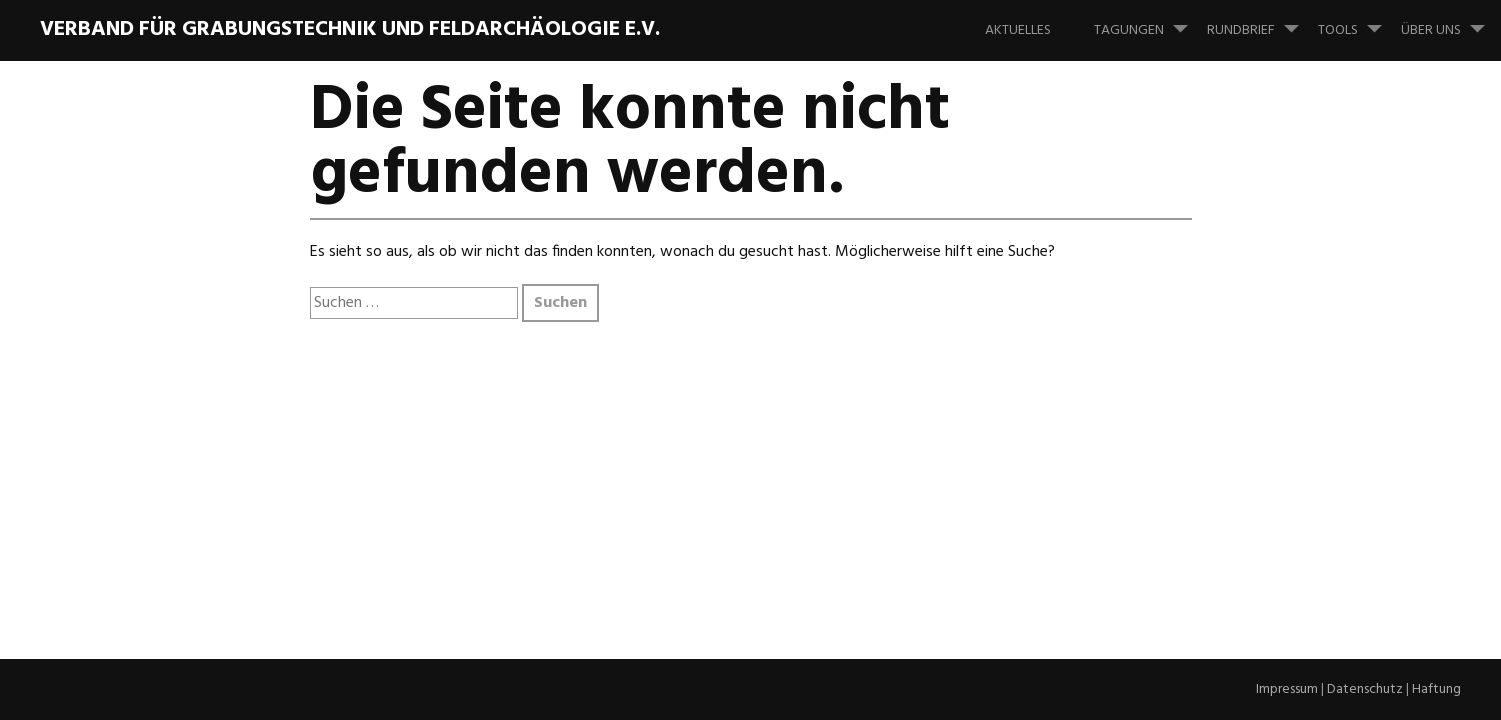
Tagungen (1149, 21)
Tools (1358, 21)
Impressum (1287, 689)
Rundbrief (1261, 21)
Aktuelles (1018, 30)
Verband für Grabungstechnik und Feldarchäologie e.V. (350, 29)
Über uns (1451, 21)
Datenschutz (1365, 689)
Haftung (1436, 689)
